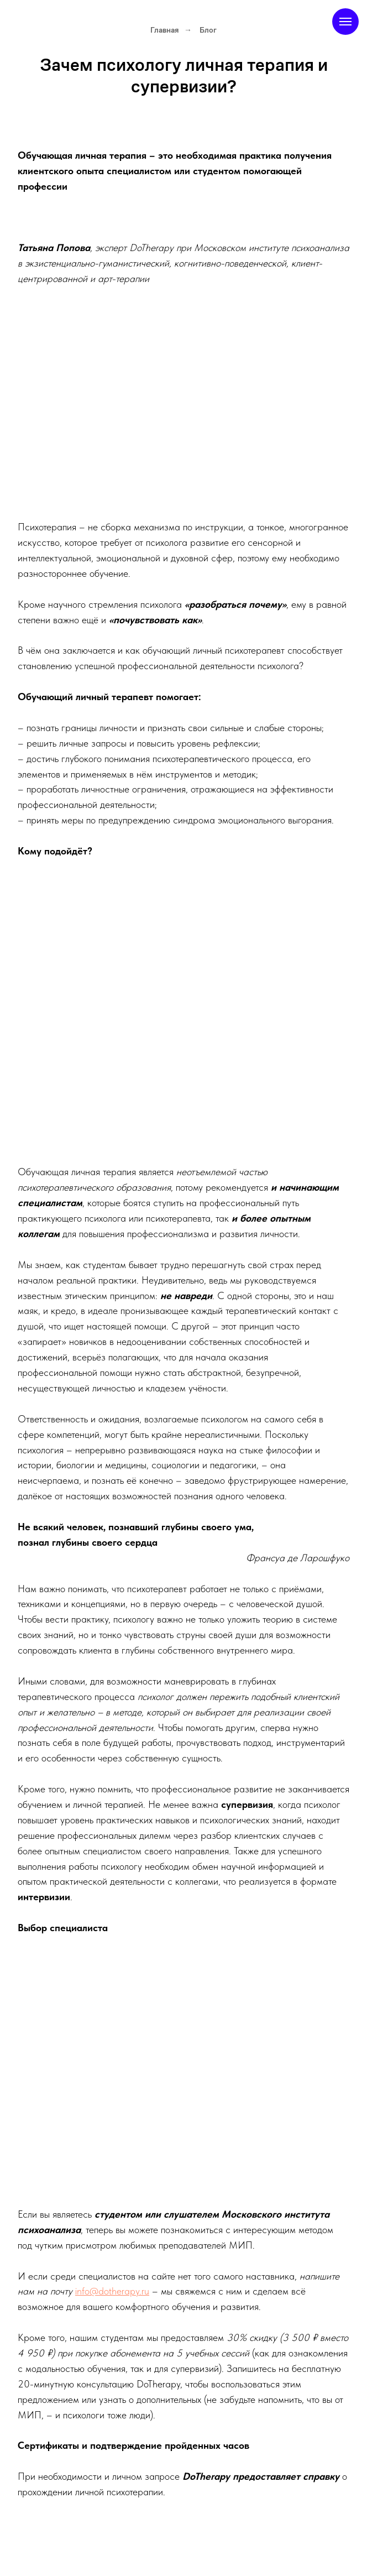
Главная (164, 30)
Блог (208, 30)
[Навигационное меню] (345, 21)
